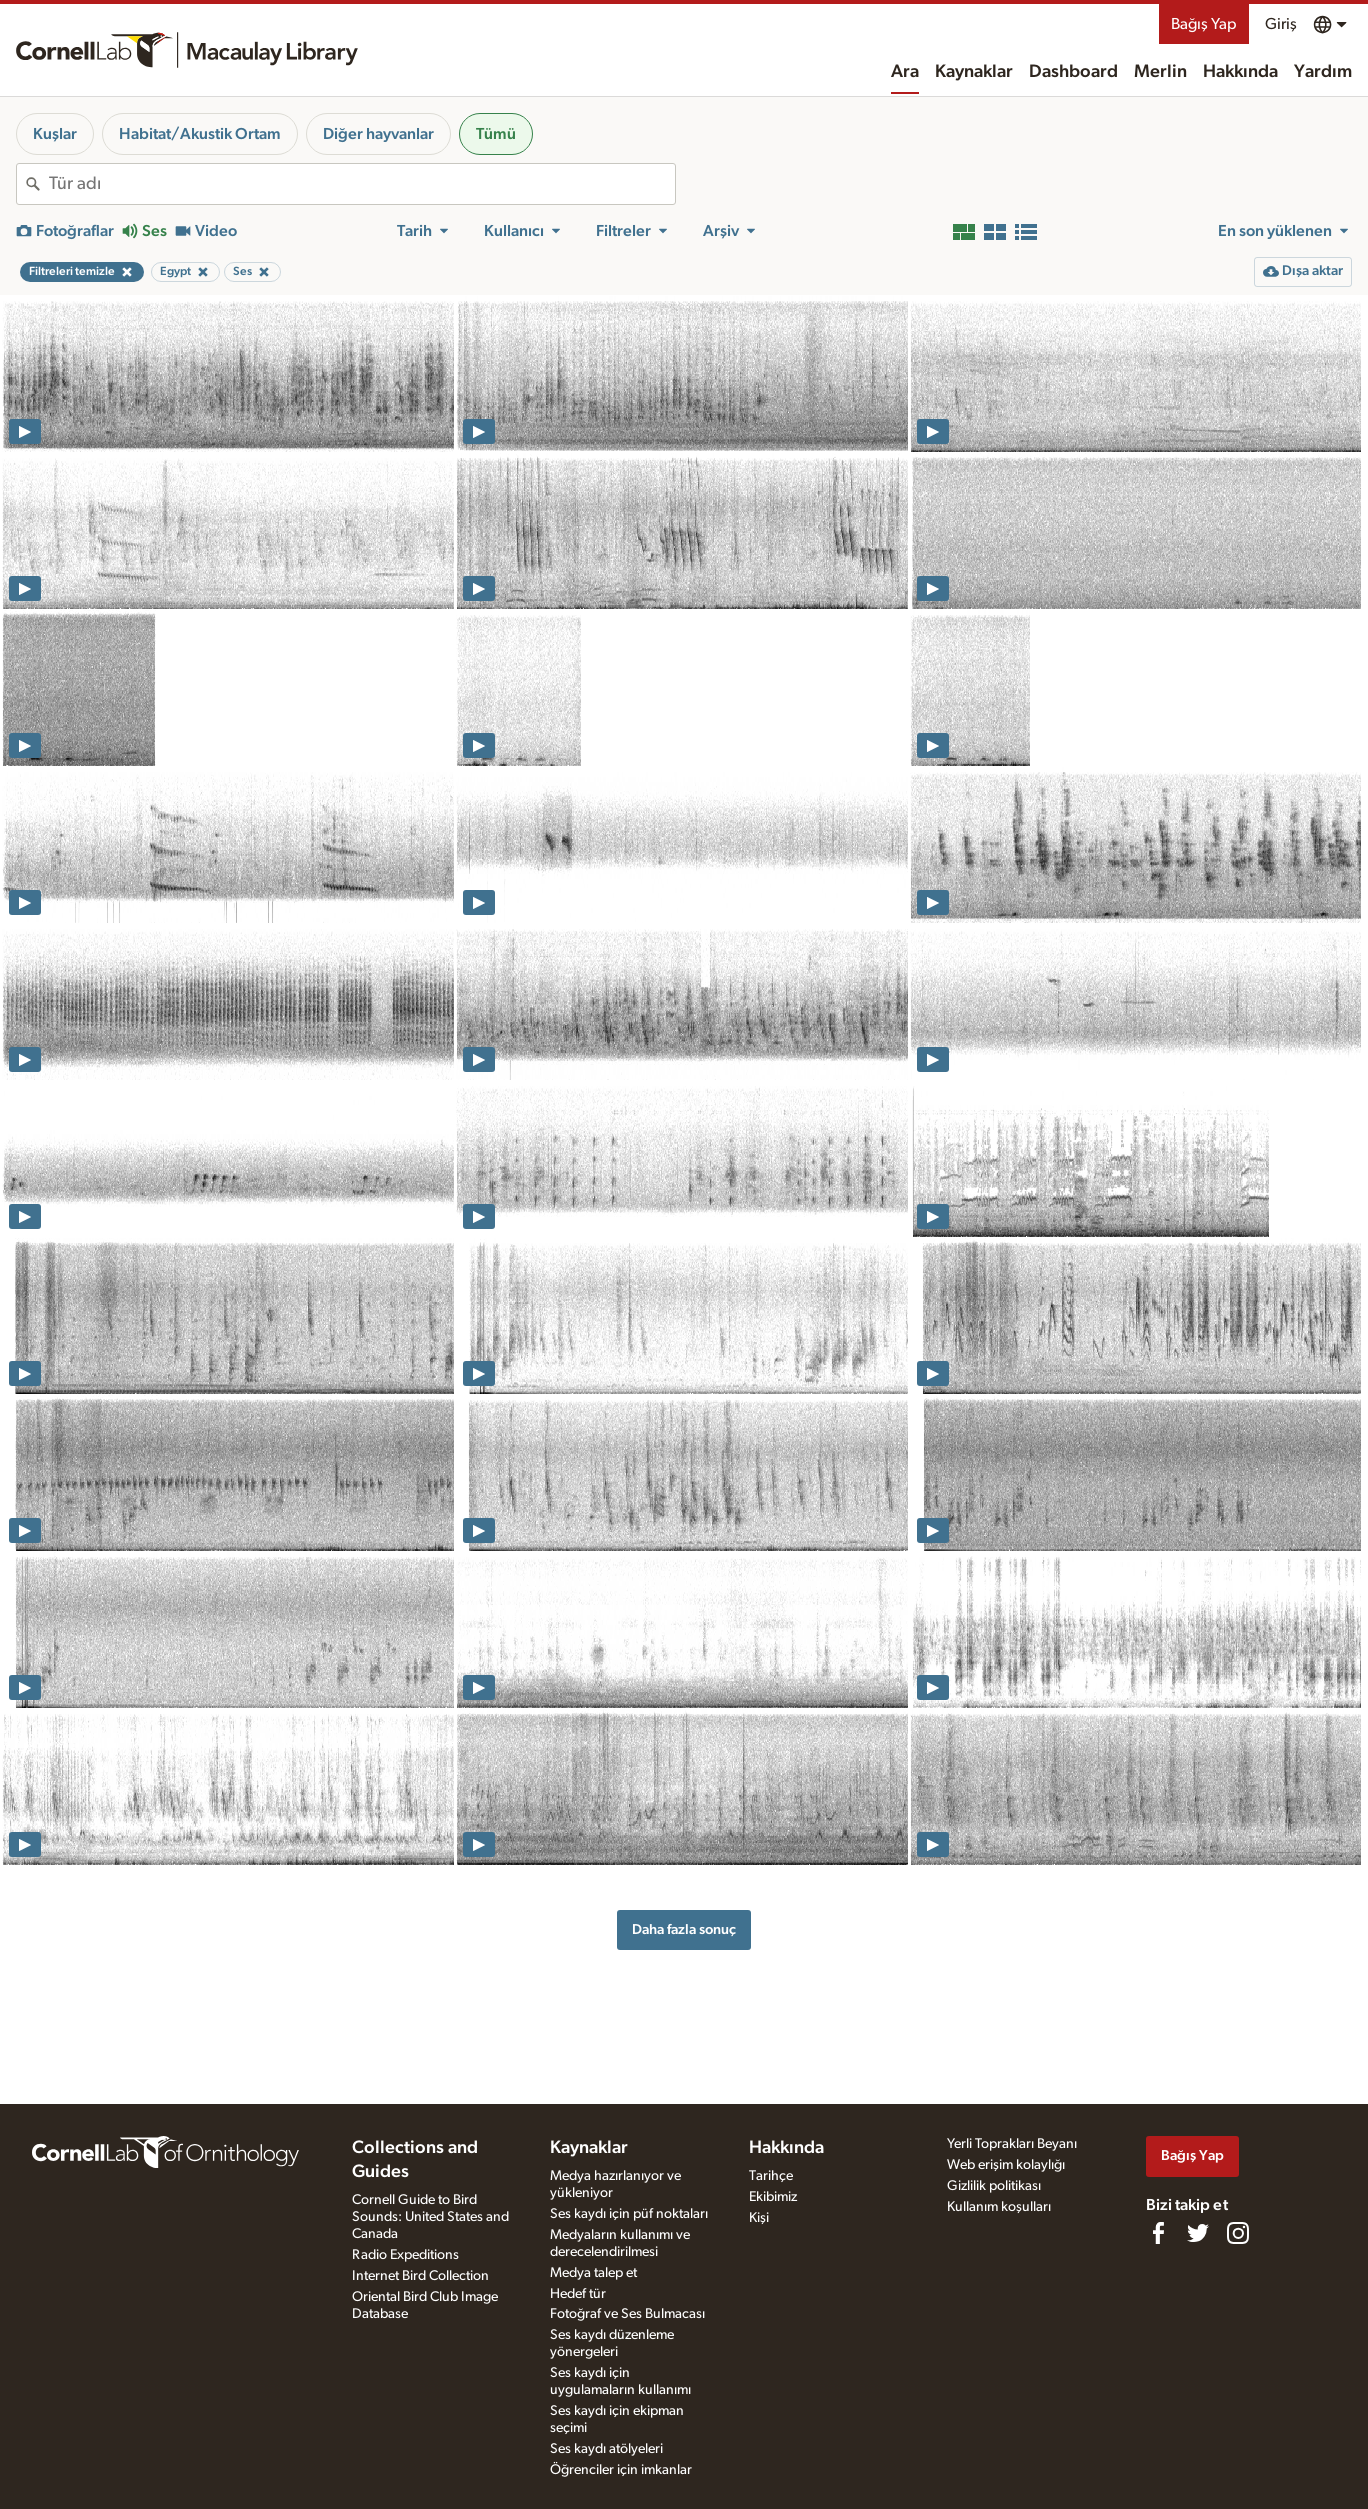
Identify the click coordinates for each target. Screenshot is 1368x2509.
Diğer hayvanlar (378, 134)
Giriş (1281, 24)
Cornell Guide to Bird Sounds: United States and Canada (430, 2217)
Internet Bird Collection (420, 2276)
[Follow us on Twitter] (1198, 2233)
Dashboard (1073, 72)
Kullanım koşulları (999, 2207)
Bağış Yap (1204, 24)
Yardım (1323, 72)
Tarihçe (771, 2176)
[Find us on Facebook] (1158, 2233)
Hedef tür (578, 2294)
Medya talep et (593, 2273)
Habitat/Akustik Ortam (200, 134)
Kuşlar (55, 134)
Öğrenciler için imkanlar (621, 2470)
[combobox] (362, 184)
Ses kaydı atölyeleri (606, 2449)
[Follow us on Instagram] (1238, 2233)
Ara (905, 72)
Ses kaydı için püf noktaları (629, 2214)
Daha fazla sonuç (684, 1929)
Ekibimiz (773, 2197)
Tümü (496, 134)
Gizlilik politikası (994, 2186)
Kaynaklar (974, 72)
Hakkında (1240, 72)
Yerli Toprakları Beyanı (1012, 2144)
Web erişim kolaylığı (1006, 2165)
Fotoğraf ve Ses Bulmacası (627, 2314)
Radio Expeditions (405, 2255)
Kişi (759, 2218)
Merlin (1160, 72)
